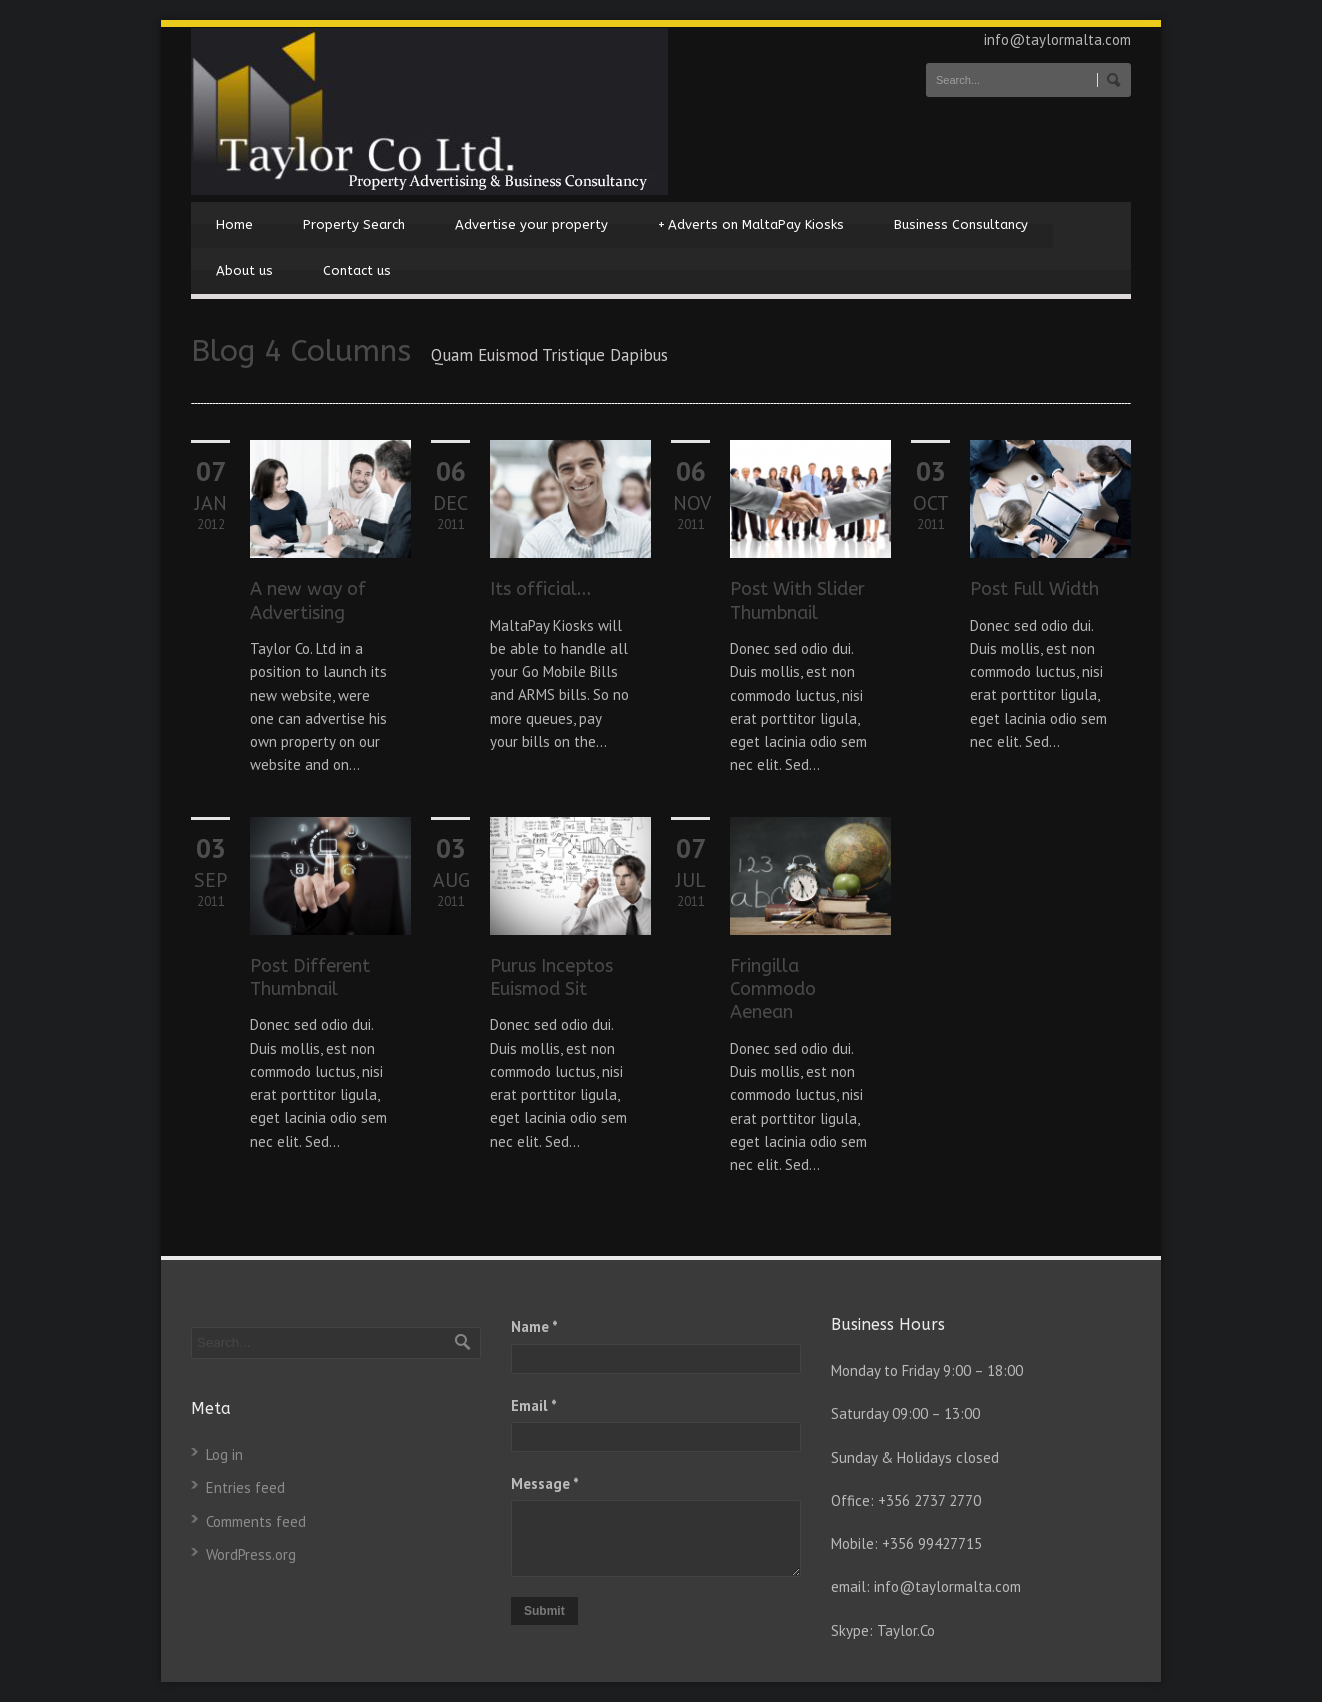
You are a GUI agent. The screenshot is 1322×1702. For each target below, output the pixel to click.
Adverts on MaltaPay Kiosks (751, 225)
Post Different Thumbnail (310, 977)
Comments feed (256, 1521)
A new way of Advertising (308, 600)
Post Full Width (1034, 589)
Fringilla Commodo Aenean (773, 989)
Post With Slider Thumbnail (797, 600)
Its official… (540, 589)
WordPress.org (251, 1554)
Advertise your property (531, 224)
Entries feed (245, 1487)
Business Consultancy (961, 224)
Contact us (357, 270)
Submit (544, 1611)
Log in (224, 1454)
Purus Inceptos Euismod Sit (551, 977)
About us (244, 270)
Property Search (354, 224)
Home (234, 224)
